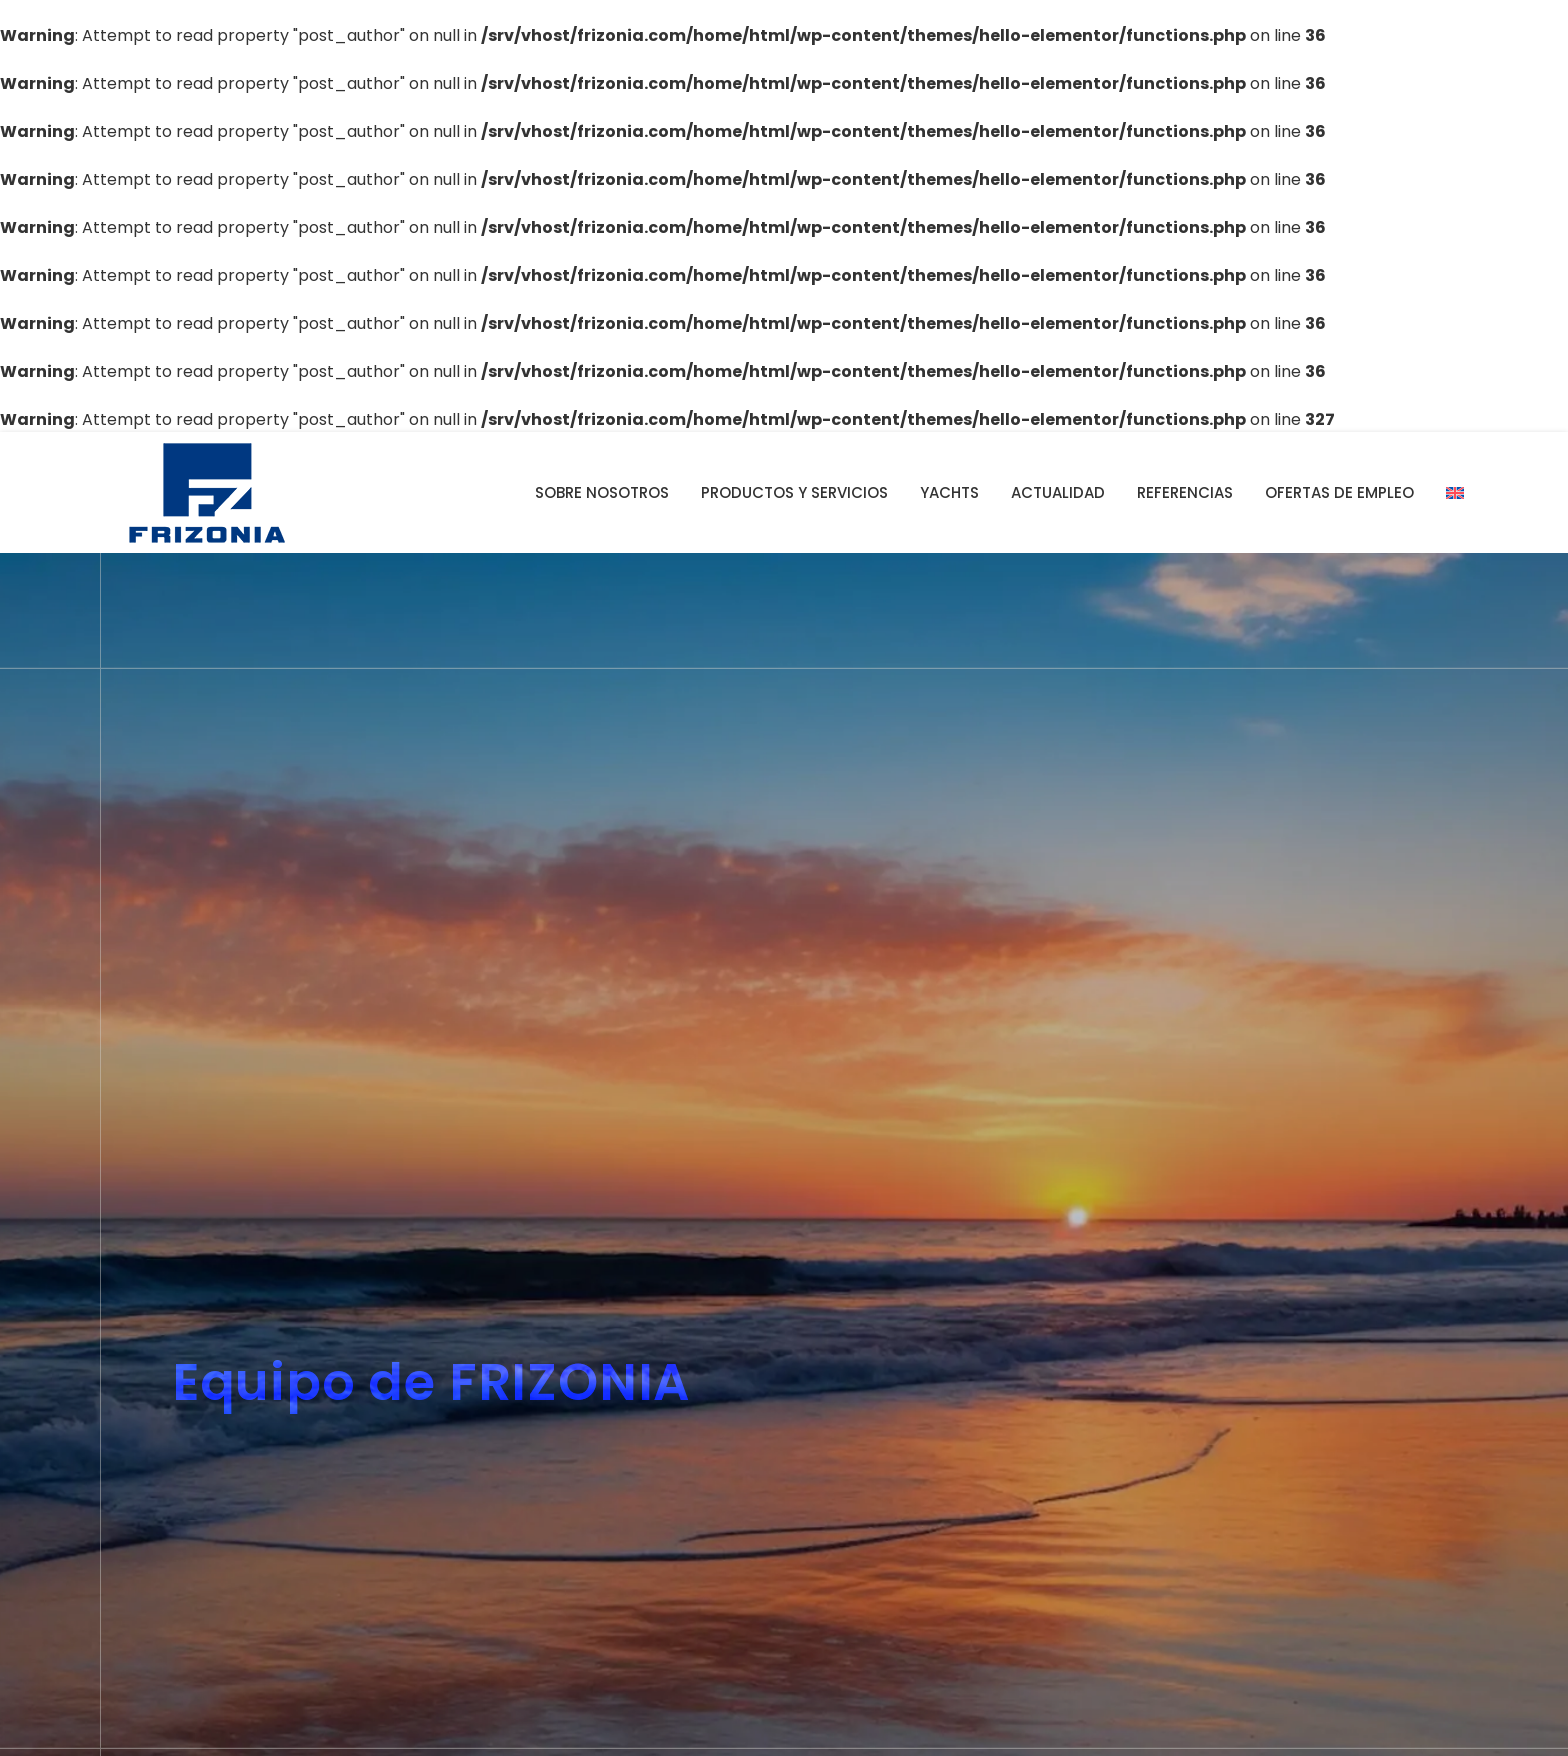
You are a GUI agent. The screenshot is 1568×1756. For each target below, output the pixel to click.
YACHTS (949, 492)
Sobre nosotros (602, 492)
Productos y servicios (794, 492)
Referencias (1185, 492)
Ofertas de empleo (1339, 492)
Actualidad (1058, 492)
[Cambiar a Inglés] (1455, 493)
